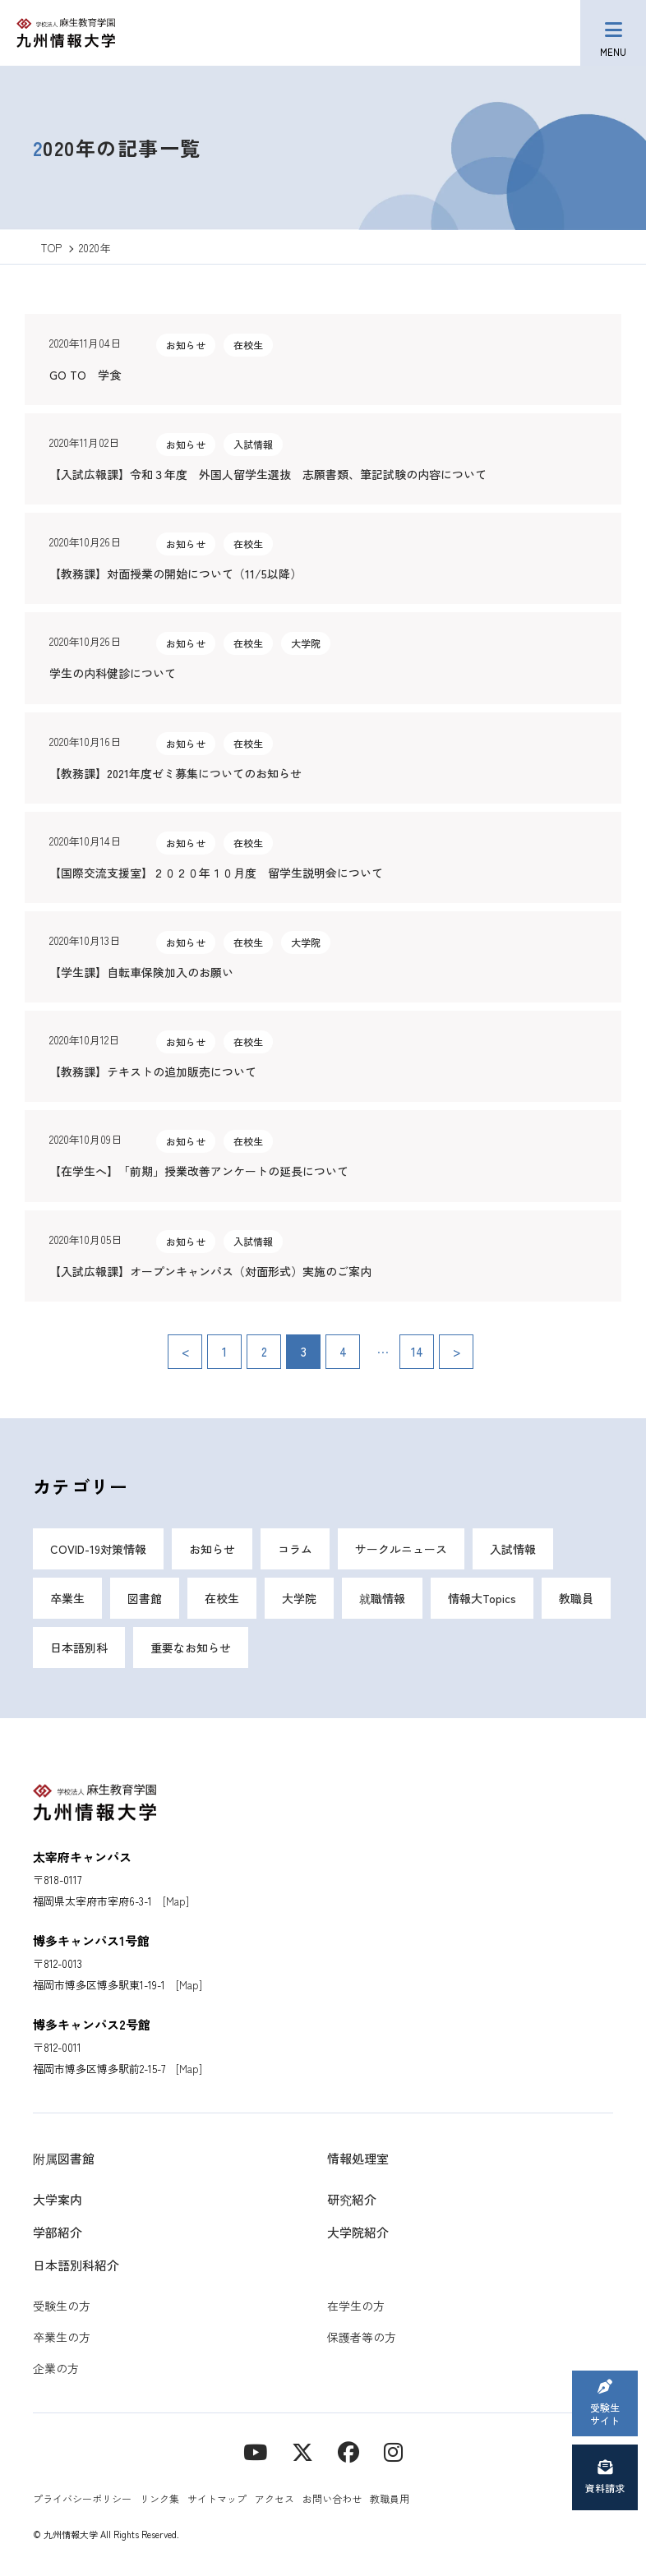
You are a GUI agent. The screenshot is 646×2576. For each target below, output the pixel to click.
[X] (302, 2450)
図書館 (144, 1598)
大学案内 (57, 2199)
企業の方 (56, 2368)
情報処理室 (358, 2158)
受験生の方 (61, 2305)
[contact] (348, 2450)
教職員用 (389, 2498)
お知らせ (212, 1549)
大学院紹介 (358, 2232)
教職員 (576, 1598)
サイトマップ (217, 2498)
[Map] (176, 1901)
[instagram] (393, 2450)
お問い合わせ (332, 2498)
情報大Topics (482, 1598)
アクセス (274, 2498)
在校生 (222, 1598)
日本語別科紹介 (76, 2265)
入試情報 (513, 1549)
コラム (295, 1549)
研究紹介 (351, 2199)
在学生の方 (356, 2305)
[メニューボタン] (613, 33)
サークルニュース (401, 1549)
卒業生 (67, 1598)
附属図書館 (64, 2158)
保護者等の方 (361, 2337)
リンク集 (159, 2498)
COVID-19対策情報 (98, 1549)
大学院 (299, 1598)
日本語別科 (79, 1647)
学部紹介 (57, 2232)
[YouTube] (255, 2450)
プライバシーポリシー (82, 2498)
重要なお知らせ (190, 1647)
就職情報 (382, 1598)
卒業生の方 (61, 2337)
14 (417, 1351)
